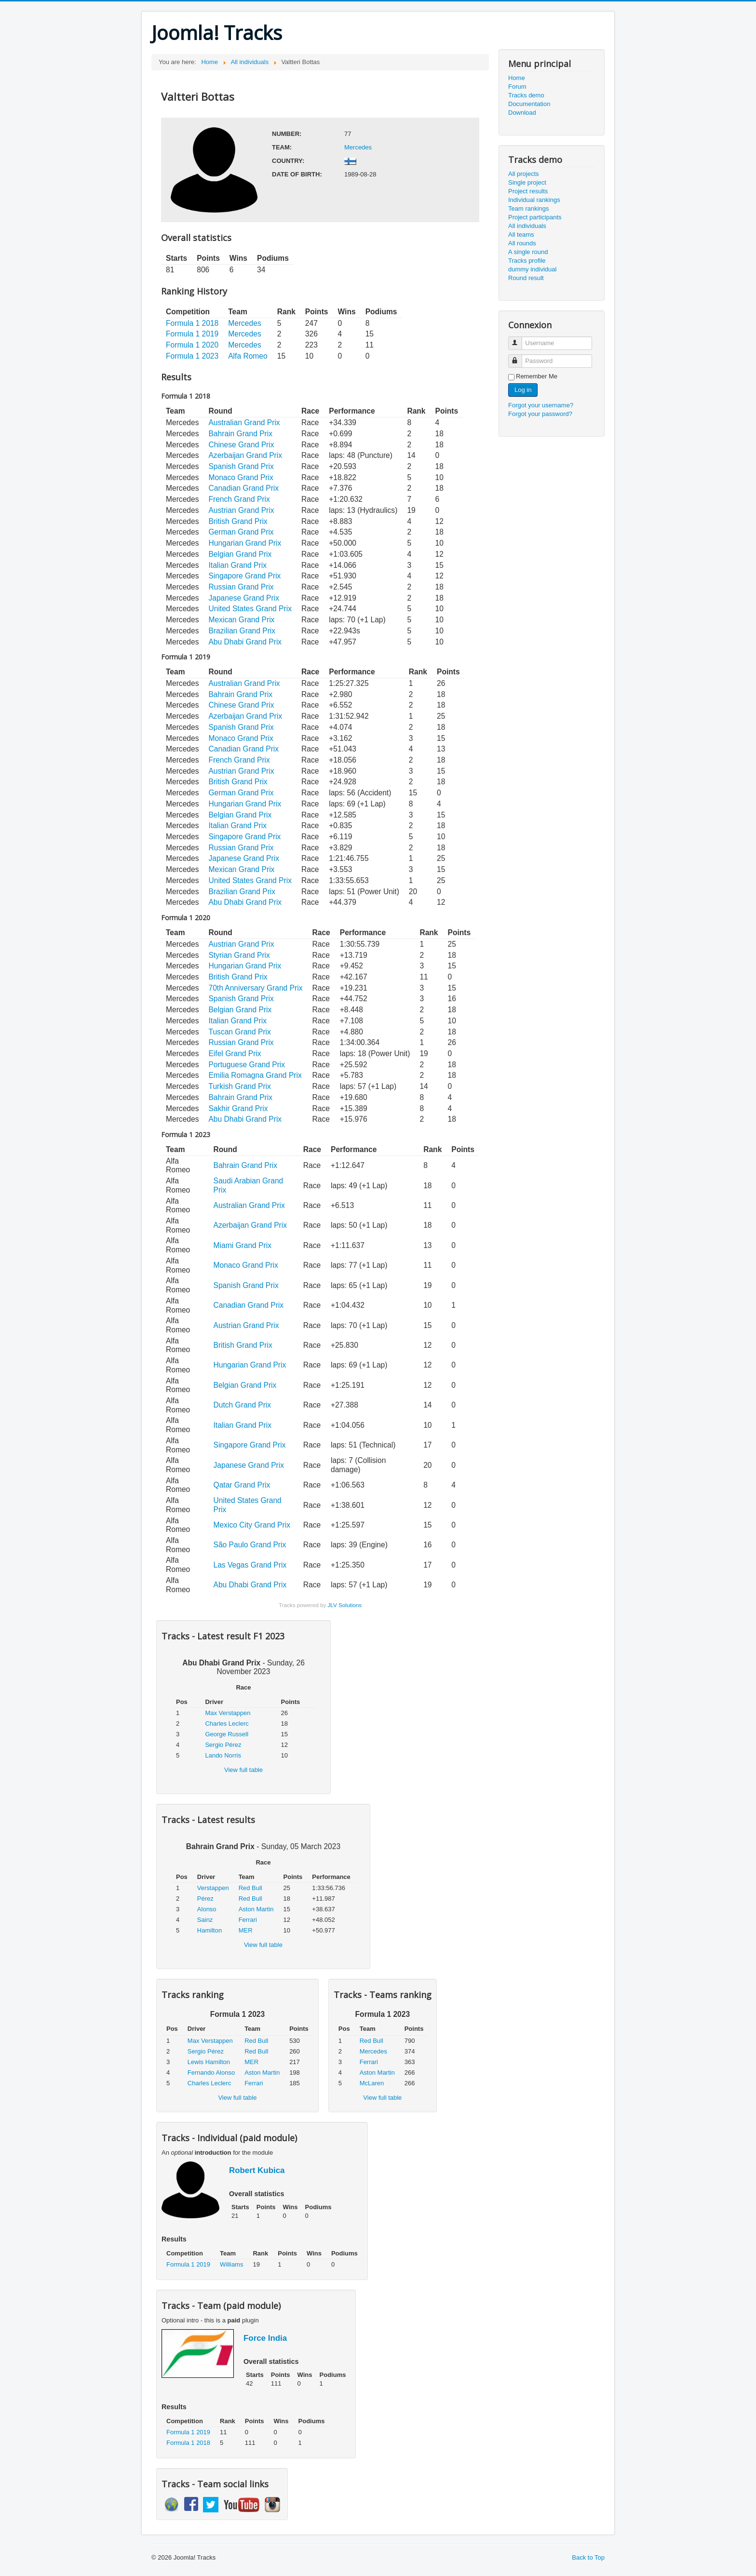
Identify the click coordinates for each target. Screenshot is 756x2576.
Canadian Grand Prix (243, 488)
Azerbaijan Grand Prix (245, 455)
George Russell (226, 1734)
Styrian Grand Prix (239, 955)
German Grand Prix (240, 532)
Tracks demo (526, 95)
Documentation (529, 103)
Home (516, 77)
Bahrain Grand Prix (240, 433)
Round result (526, 278)
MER (246, 1930)
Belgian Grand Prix (239, 554)
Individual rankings (534, 199)
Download (522, 112)
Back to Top (588, 2557)
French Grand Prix (239, 499)
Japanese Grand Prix (243, 598)
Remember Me (536, 376)
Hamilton (209, 1930)
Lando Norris (223, 1755)
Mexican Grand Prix (241, 620)
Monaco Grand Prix (240, 477)
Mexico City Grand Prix (252, 1525)
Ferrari (248, 1919)
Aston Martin (256, 1909)
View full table (243, 1769)
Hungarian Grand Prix (244, 543)
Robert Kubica (256, 2170)
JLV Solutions (344, 1605)
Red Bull (250, 1888)
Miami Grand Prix (242, 1245)
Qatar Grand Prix (242, 1485)
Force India (265, 2338)
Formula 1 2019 (192, 334)
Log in (522, 389)
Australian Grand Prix (244, 422)
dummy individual (532, 269)
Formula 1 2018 (192, 323)
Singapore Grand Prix (244, 576)
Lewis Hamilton (209, 2062)
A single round (528, 251)
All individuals (527, 225)
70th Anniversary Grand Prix (255, 988)
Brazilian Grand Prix (241, 631)
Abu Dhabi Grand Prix (245, 642)
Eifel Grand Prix (234, 1053)
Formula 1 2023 (192, 356)
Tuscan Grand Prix (239, 1032)
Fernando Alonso (211, 2072)
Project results (528, 191)
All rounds (522, 243)
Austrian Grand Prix (241, 510)
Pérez (205, 1898)
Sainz (205, 1919)
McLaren (372, 2083)
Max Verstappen (227, 1713)
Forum (517, 86)
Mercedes (358, 147)
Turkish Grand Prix (239, 1086)
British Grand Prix (237, 521)
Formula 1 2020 (192, 345)
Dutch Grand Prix (242, 1405)
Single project (527, 182)
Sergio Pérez (223, 1744)
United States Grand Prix (249, 608)
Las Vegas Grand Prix (250, 1565)
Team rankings (528, 208)
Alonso (206, 1909)
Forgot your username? (540, 405)
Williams (231, 2264)
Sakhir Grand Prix (238, 1108)
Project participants (535, 217)
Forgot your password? (540, 413)
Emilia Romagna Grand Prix (254, 1075)
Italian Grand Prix (237, 565)
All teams (521, 234)
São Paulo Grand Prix (250, 1545)
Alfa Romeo (247, 356)
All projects (523, 173)
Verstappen (213, 1888)
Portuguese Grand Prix (246, 1064)
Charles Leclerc (226, 1723)
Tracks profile (527, 260)
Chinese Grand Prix (241, 445)
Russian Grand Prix (240, 587)
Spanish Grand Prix (240, 466)
